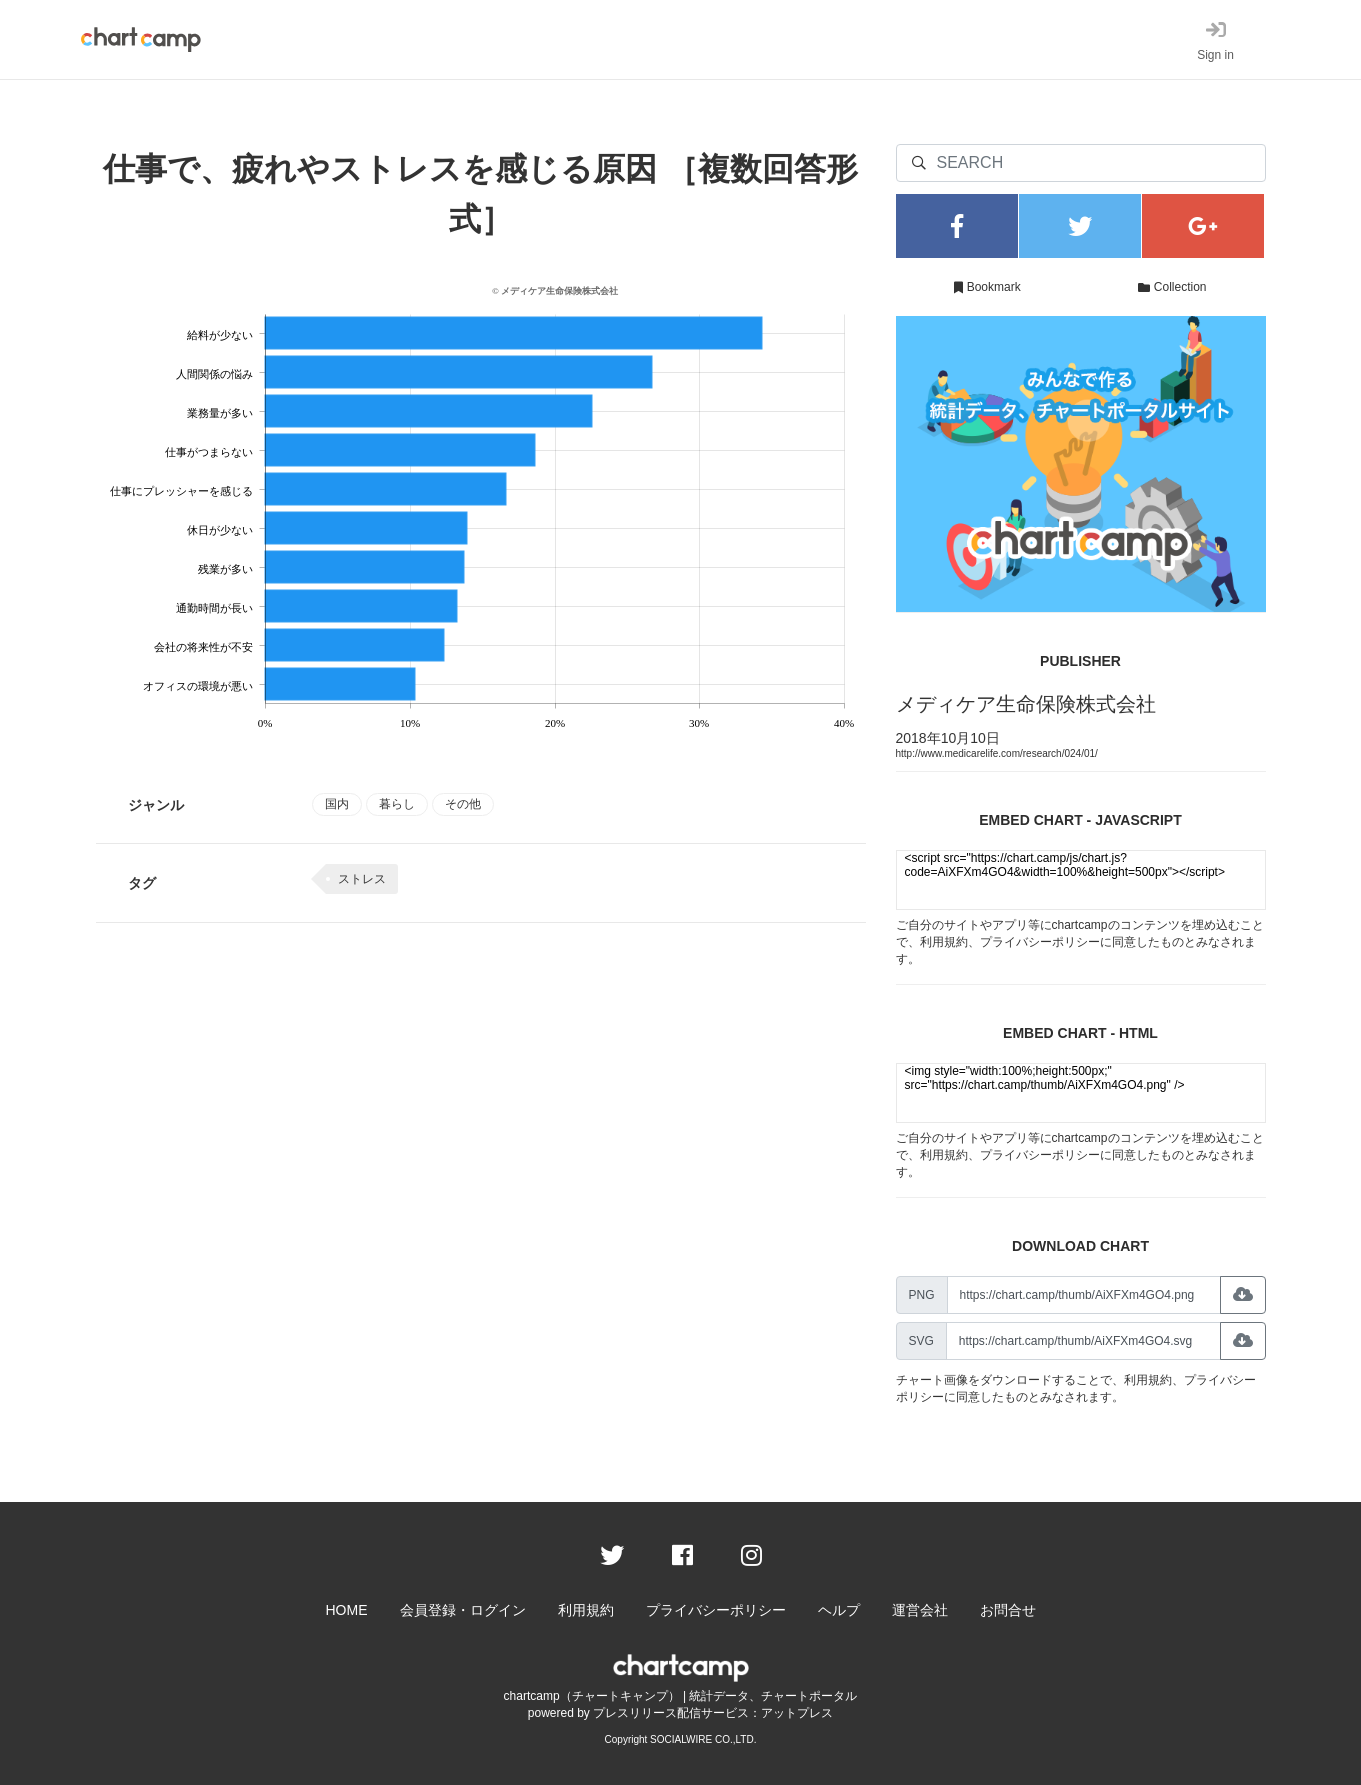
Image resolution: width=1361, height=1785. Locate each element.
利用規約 (944, 942)
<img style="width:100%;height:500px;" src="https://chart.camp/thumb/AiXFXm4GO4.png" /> (1081, 1093)
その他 (463, 804)
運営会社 (920, 1610)
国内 (337, 804)
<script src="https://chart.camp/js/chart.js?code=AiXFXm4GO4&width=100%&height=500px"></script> (1081, 880)
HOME (347, 1610)
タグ (142, 883)
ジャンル (156, 805)
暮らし (397, 804)
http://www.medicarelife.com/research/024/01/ (997, 753)
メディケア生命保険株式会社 (1026, 704)
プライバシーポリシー (1040, 942)
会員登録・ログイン (463, 1610)
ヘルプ (839, 1610)
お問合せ (1008, 1610)
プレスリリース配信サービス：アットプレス (713, 1713)
